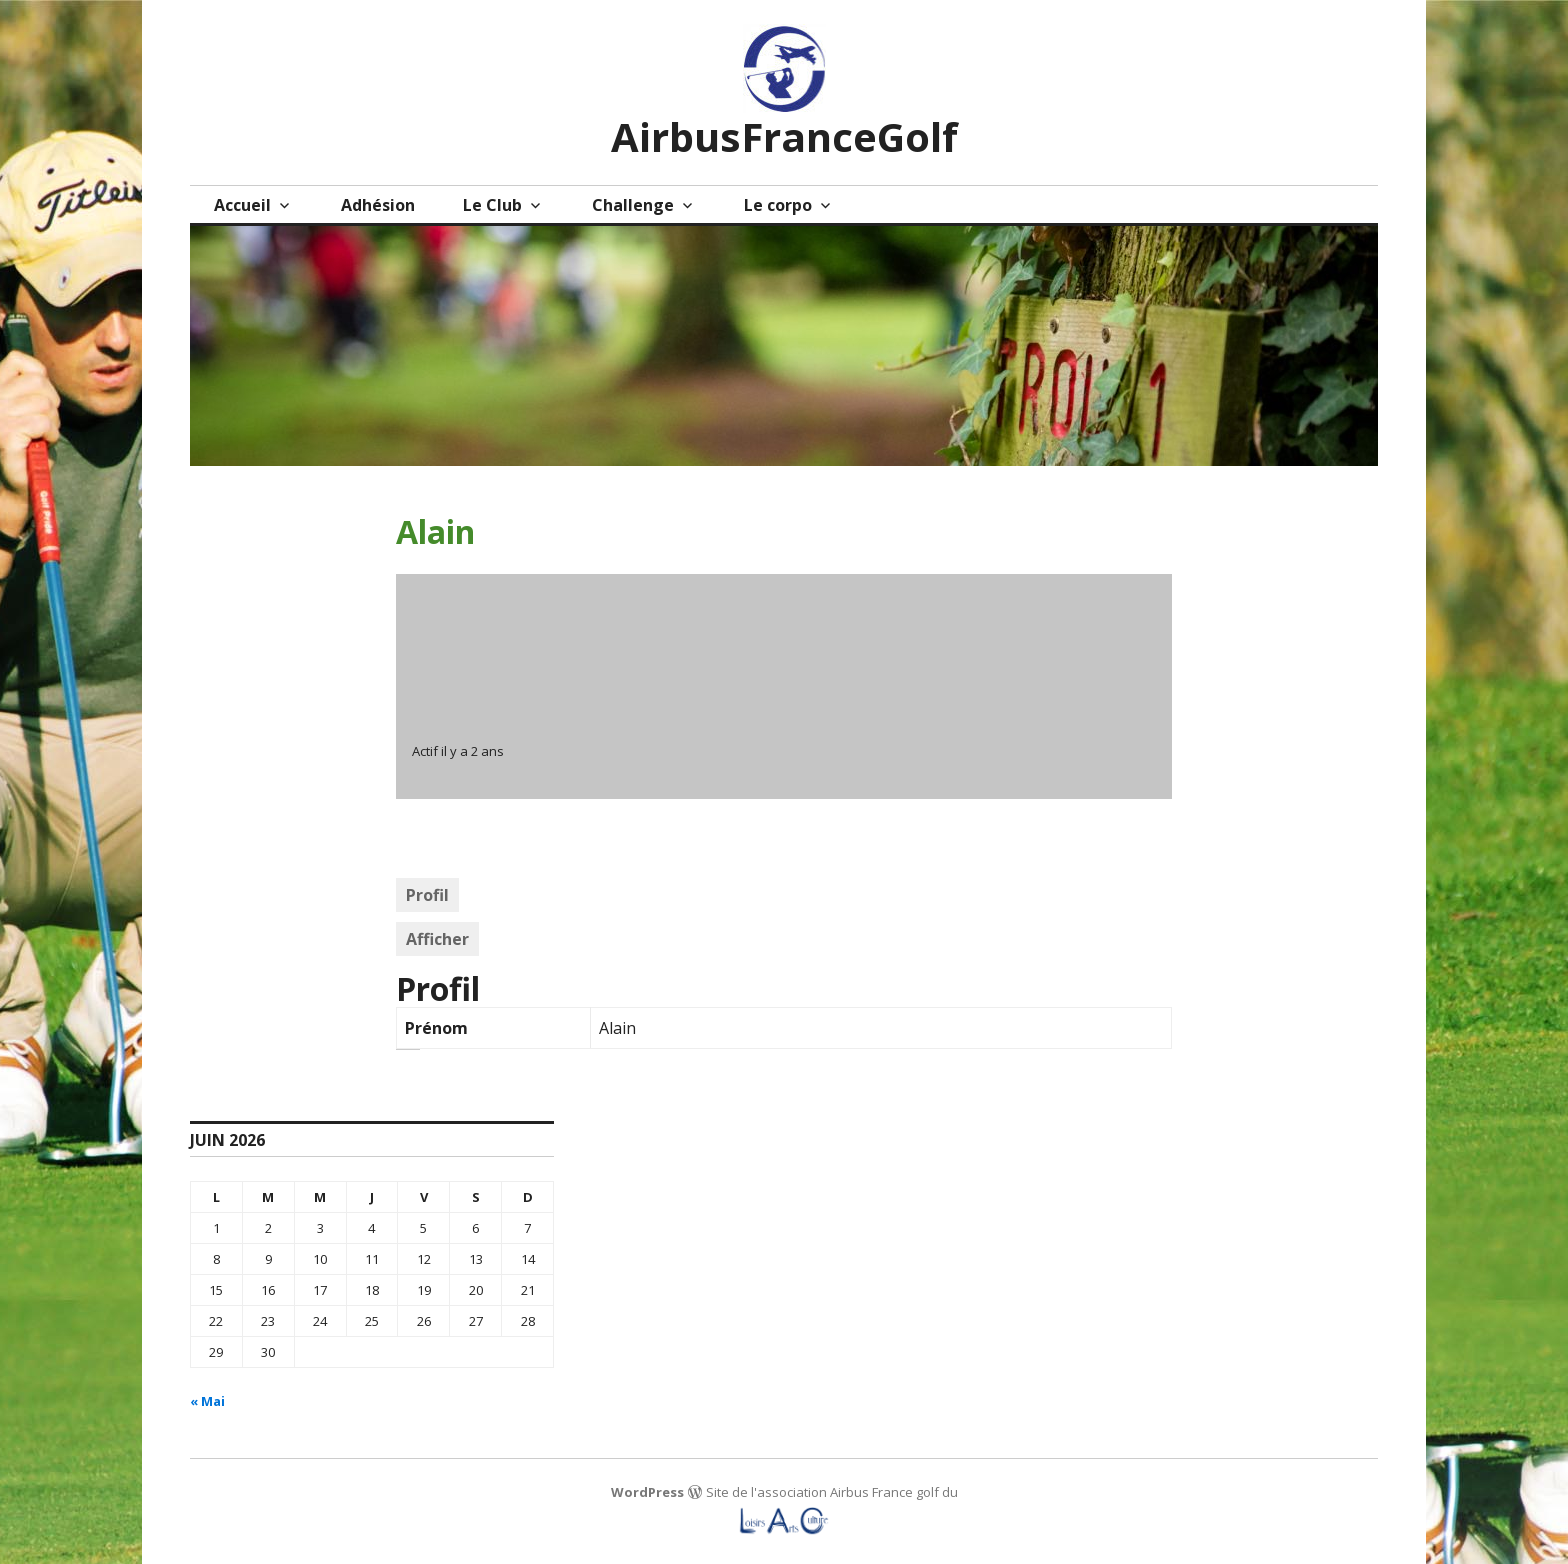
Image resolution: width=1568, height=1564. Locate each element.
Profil (427, 895)
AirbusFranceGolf (784, 136)
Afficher (437, 939)
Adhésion (378, 205)
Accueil (242, 205)
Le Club (492, 205)
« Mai (207, 1401)
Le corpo (778, 205)
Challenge (633, 205)
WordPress (647, 1492)
